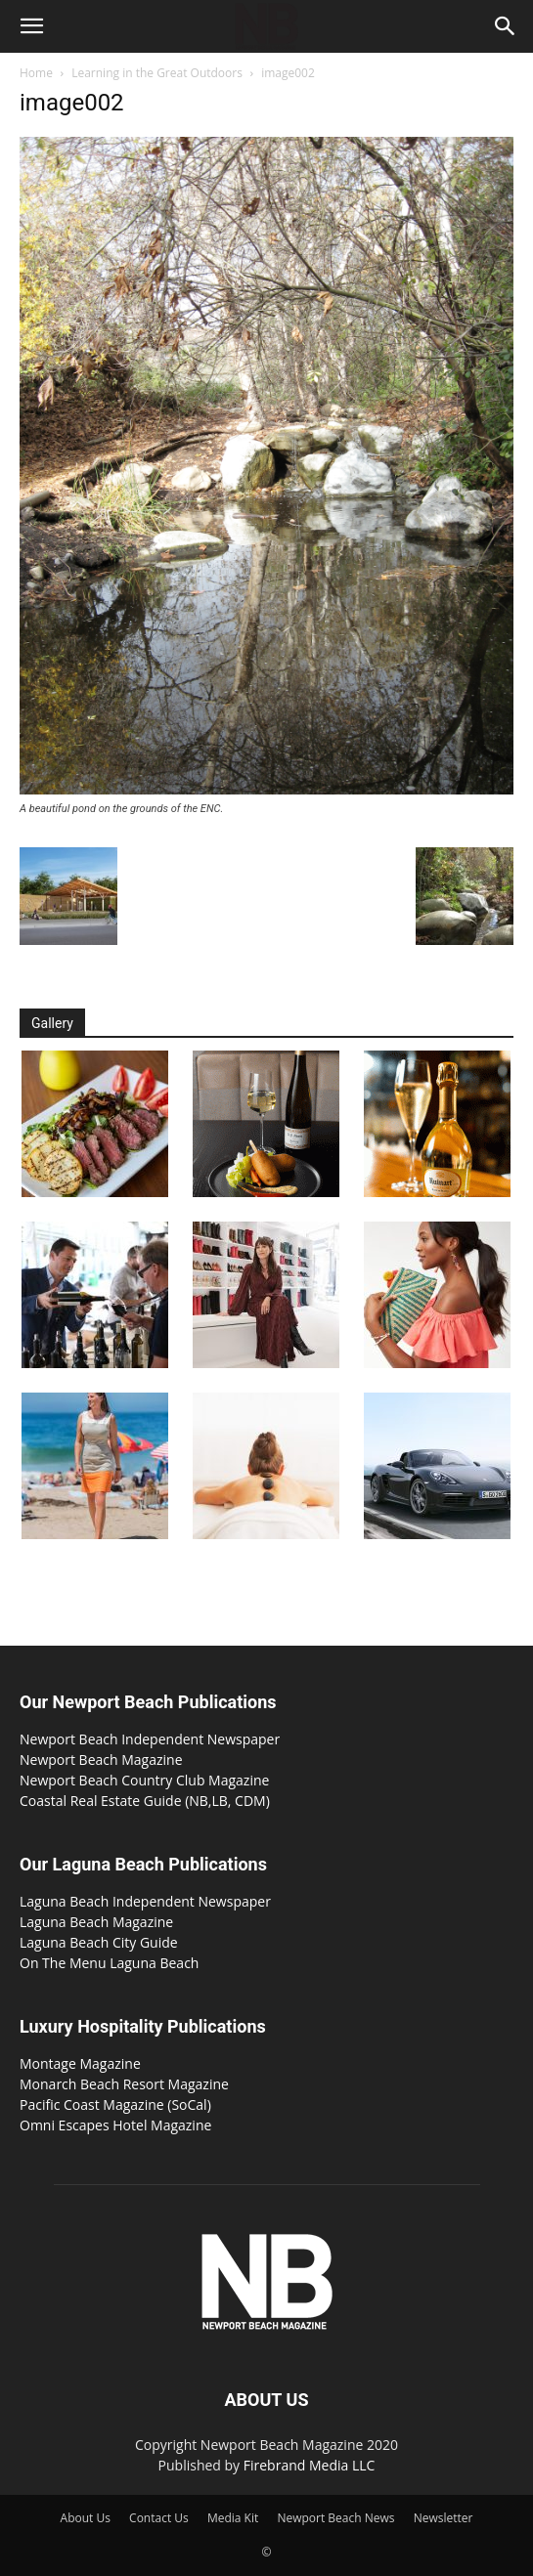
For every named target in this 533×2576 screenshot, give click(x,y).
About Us (86, 2518)
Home (36, 72)
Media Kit (232, 2518)
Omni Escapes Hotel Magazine (115, 2125)
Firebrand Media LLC (310, 2465)
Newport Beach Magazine (101, 1759)
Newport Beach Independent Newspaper (150, 1739)
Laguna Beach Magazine (96, 1921)
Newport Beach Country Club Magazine (144, 1780)
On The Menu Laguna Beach (109, 1962)
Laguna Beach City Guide (99, 1942)
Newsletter (443, 2518)
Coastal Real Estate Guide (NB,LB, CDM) (145, 1800)
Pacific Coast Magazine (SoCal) (115, 2104)
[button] (31, 26)
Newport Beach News (335, 2518)
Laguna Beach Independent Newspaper (145, 1901)
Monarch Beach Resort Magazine (124, 2084)
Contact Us (159, 2518)
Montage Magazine (80, 2063)
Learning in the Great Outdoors (157, 72)
